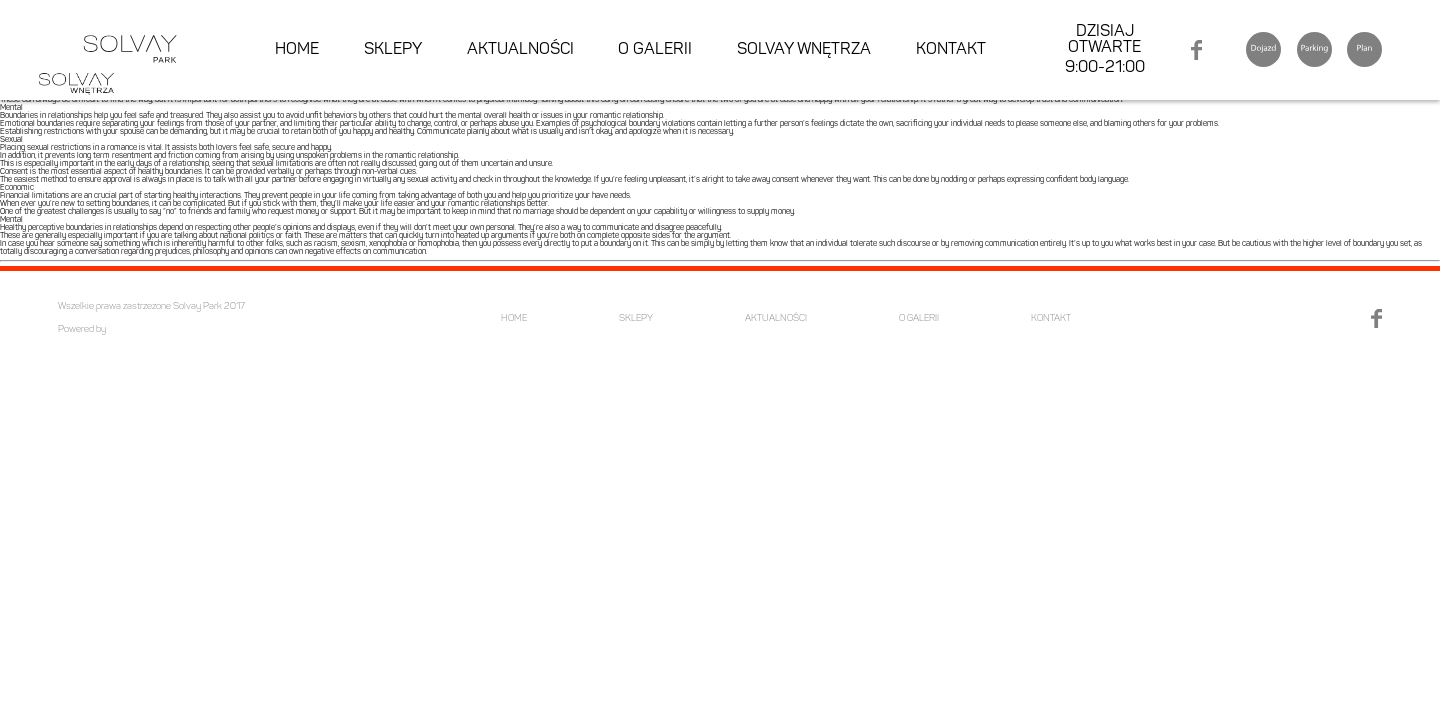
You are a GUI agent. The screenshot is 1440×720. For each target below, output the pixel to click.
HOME (297, 50)
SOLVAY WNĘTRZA (804, 50)
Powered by (82, 329)
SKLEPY (393, 50)
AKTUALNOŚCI (520, 50)
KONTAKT (951, 50)
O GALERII (655, 50)
